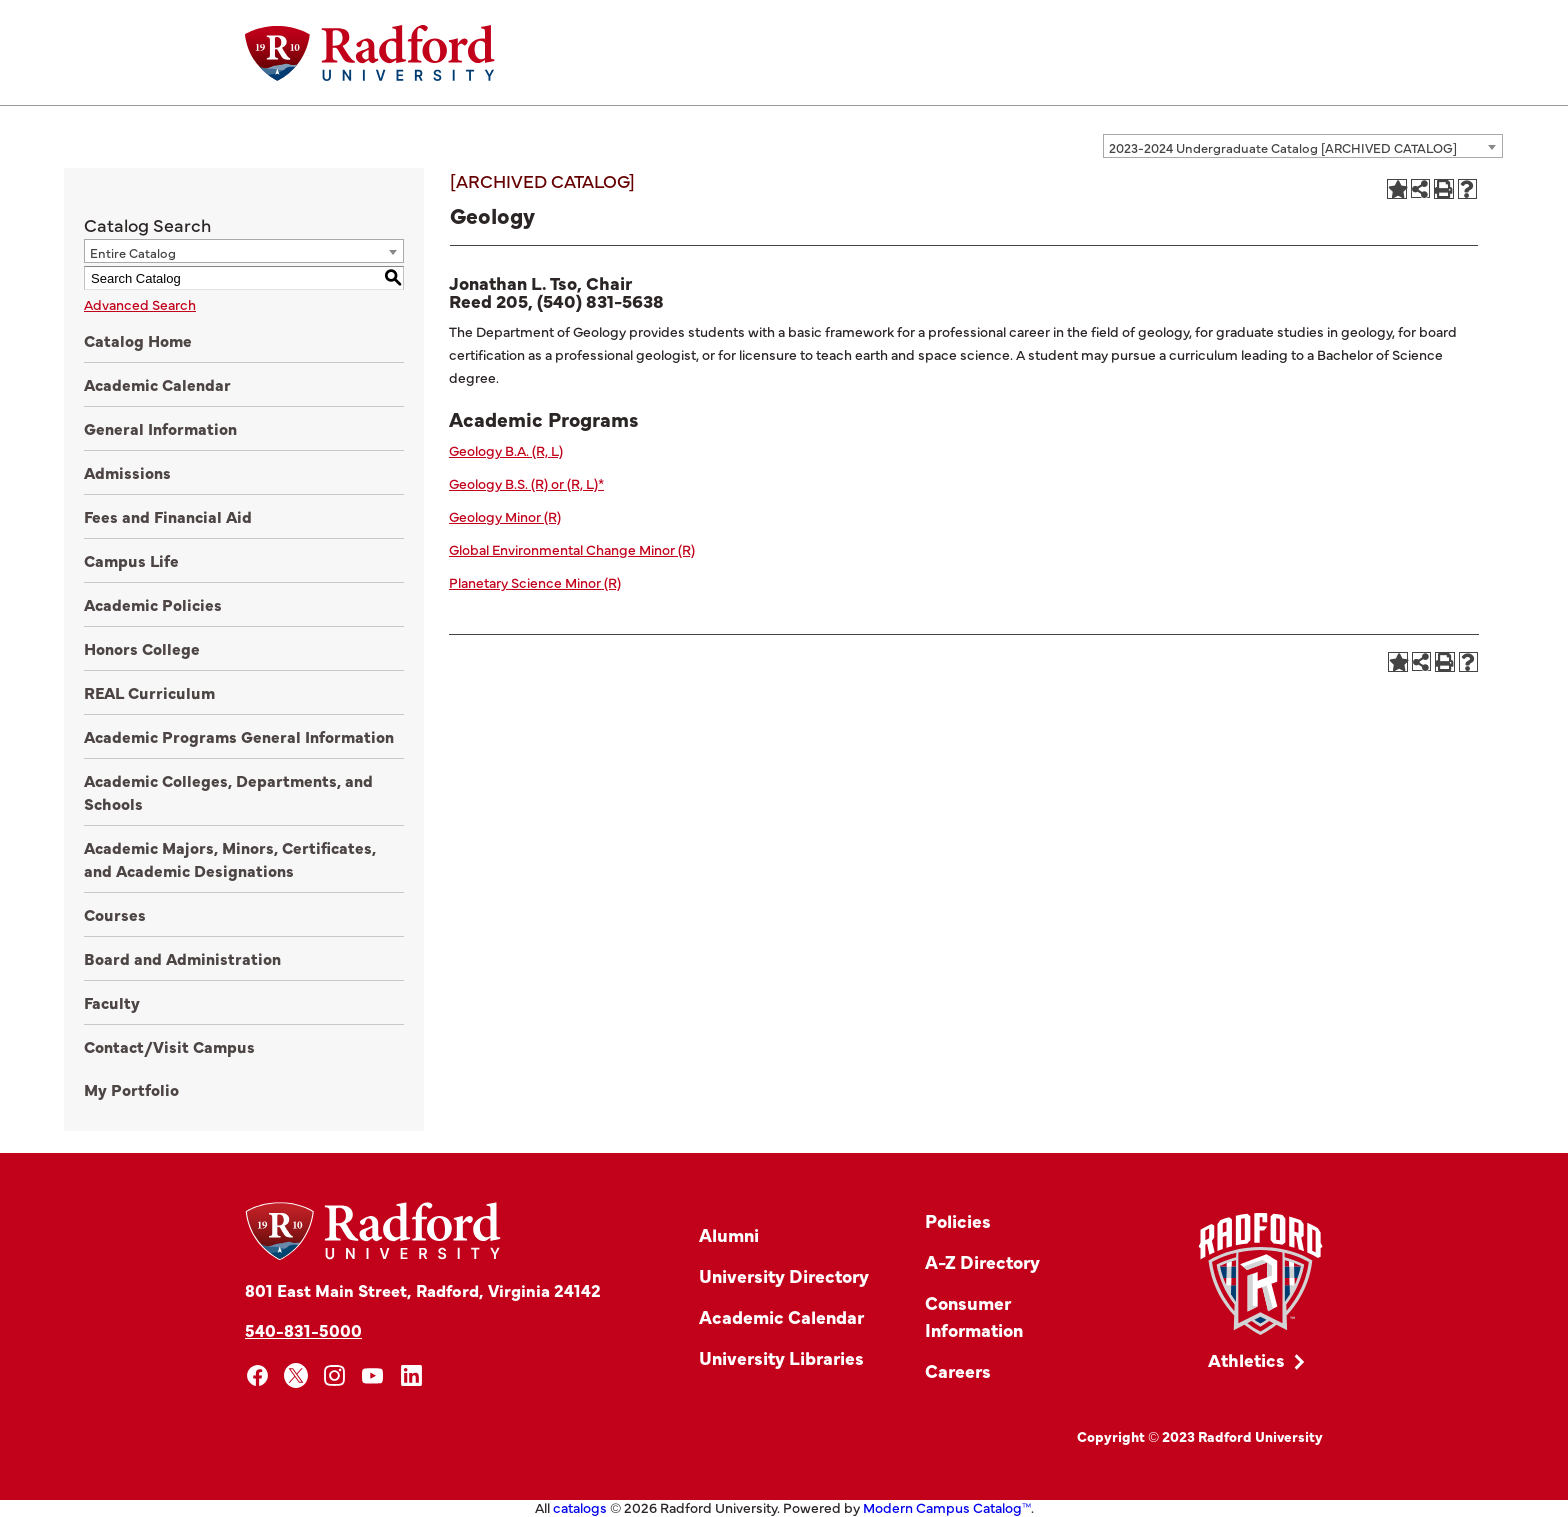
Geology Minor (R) (505, 516)
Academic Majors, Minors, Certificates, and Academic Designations (230, 858)
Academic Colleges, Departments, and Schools (228, 791)
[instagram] (334, 1375)
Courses (115, 914)
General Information (160, 428)
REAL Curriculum (149, 692)
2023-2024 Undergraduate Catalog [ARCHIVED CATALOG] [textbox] (1283, 147)
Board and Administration (182, 958)
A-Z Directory (982, 1261)
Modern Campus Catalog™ (947, 1507)
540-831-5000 (303, 1329)
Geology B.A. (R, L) (506, 450)
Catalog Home (138, 340)
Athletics (1246, 1359)
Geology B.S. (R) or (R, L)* (526, 483)
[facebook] (257, 1375)
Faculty (112, 1002)
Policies (958, 1220)
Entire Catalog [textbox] (133, 252)
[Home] (370, 53)
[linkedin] (411, 1375)
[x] (296, 1375)
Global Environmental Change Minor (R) (572, 549)
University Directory (784, 1275)
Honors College (142, 648)
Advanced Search (140, 304)
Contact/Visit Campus (169, 1046)
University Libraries (781, 1357)
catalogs (580, 1507)
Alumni (729, 1234)
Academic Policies (153, 604)
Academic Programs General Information (239, 736)
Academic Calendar (157, 384)
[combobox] (1303, 146)
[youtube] (373, 1375)
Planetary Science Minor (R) (535, 582)
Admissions (127, 472)
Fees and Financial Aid (168, 516)
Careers (958, 1370)
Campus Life (131, 560)
